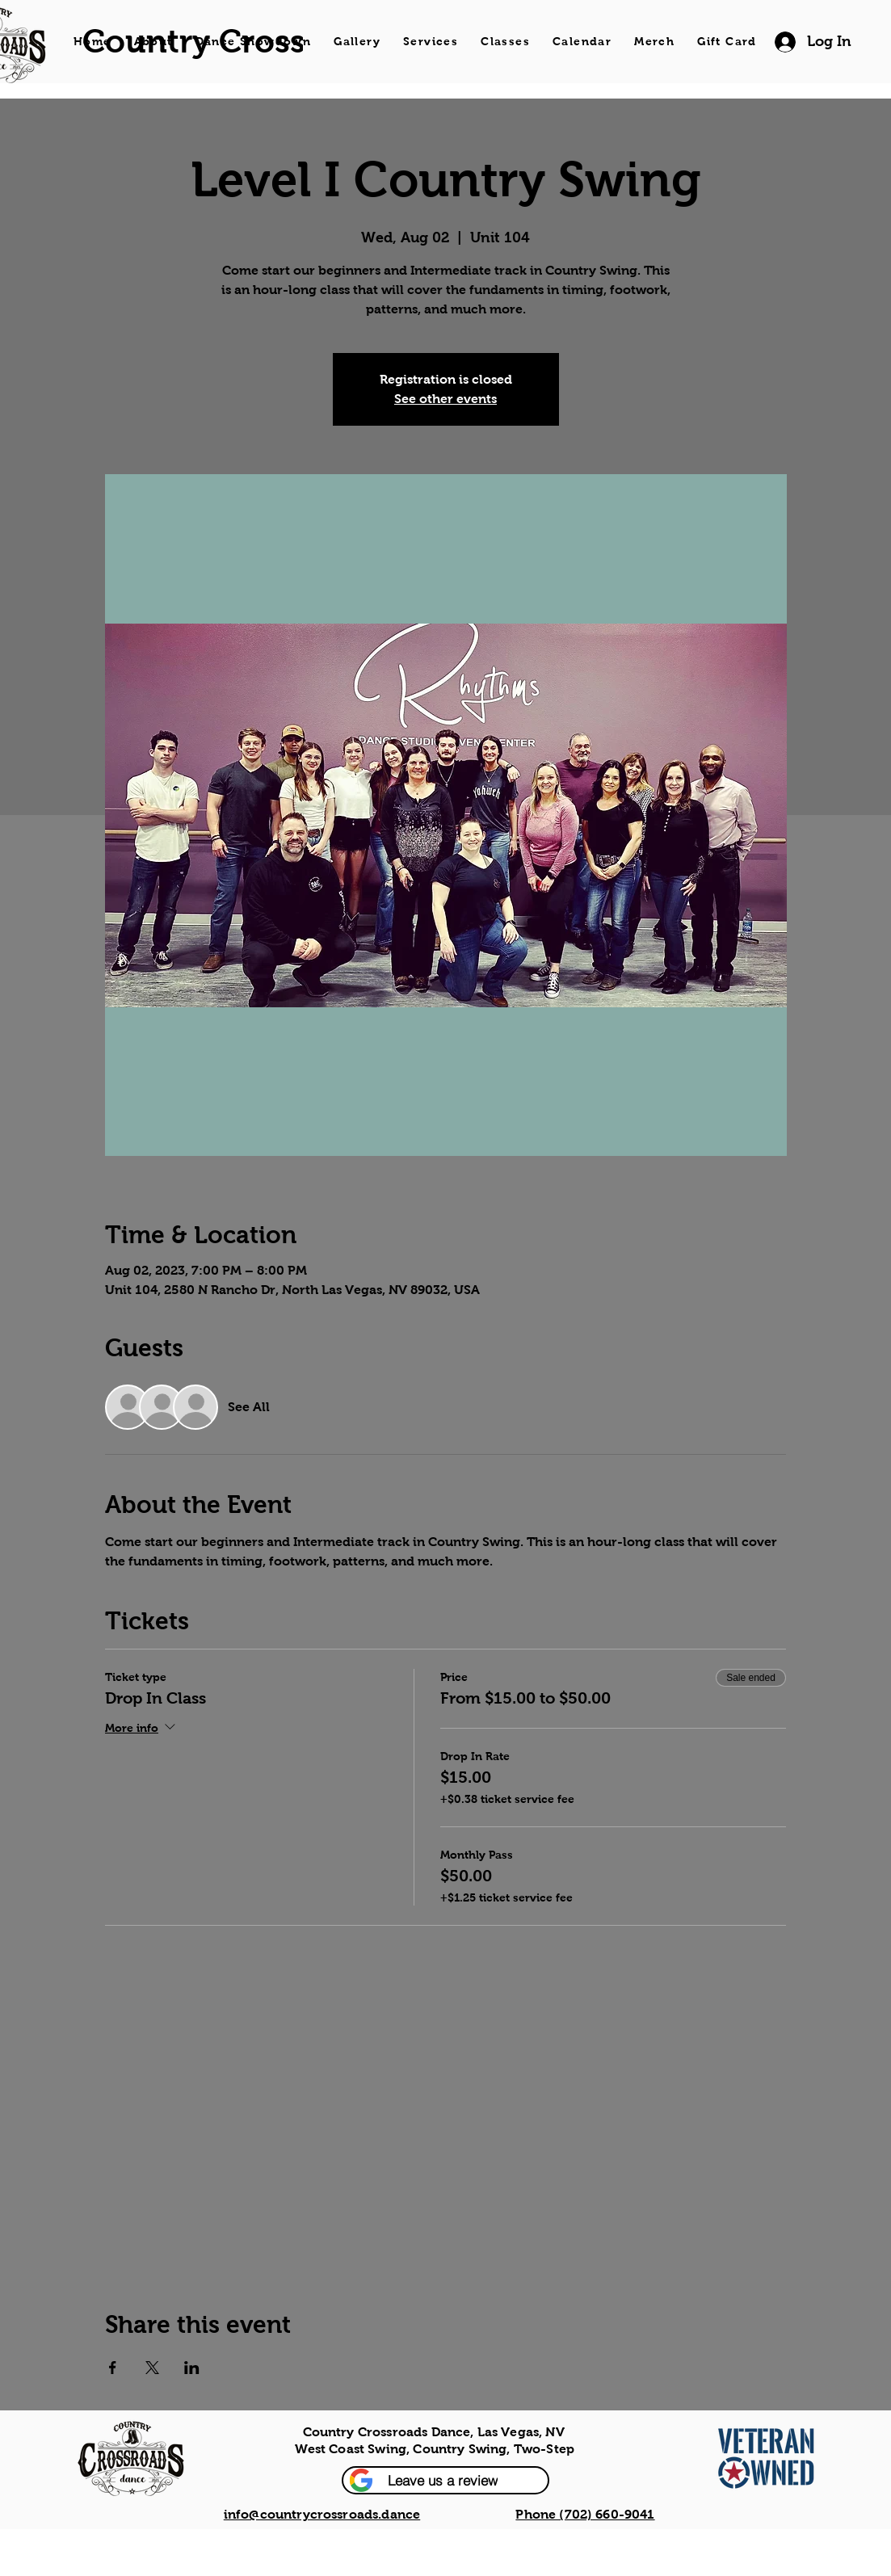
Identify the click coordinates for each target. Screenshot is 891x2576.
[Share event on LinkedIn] (192, 2367)
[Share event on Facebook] (112, 2367)
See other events (445, 399)
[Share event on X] (152, 2367)
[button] (445, 2480)
